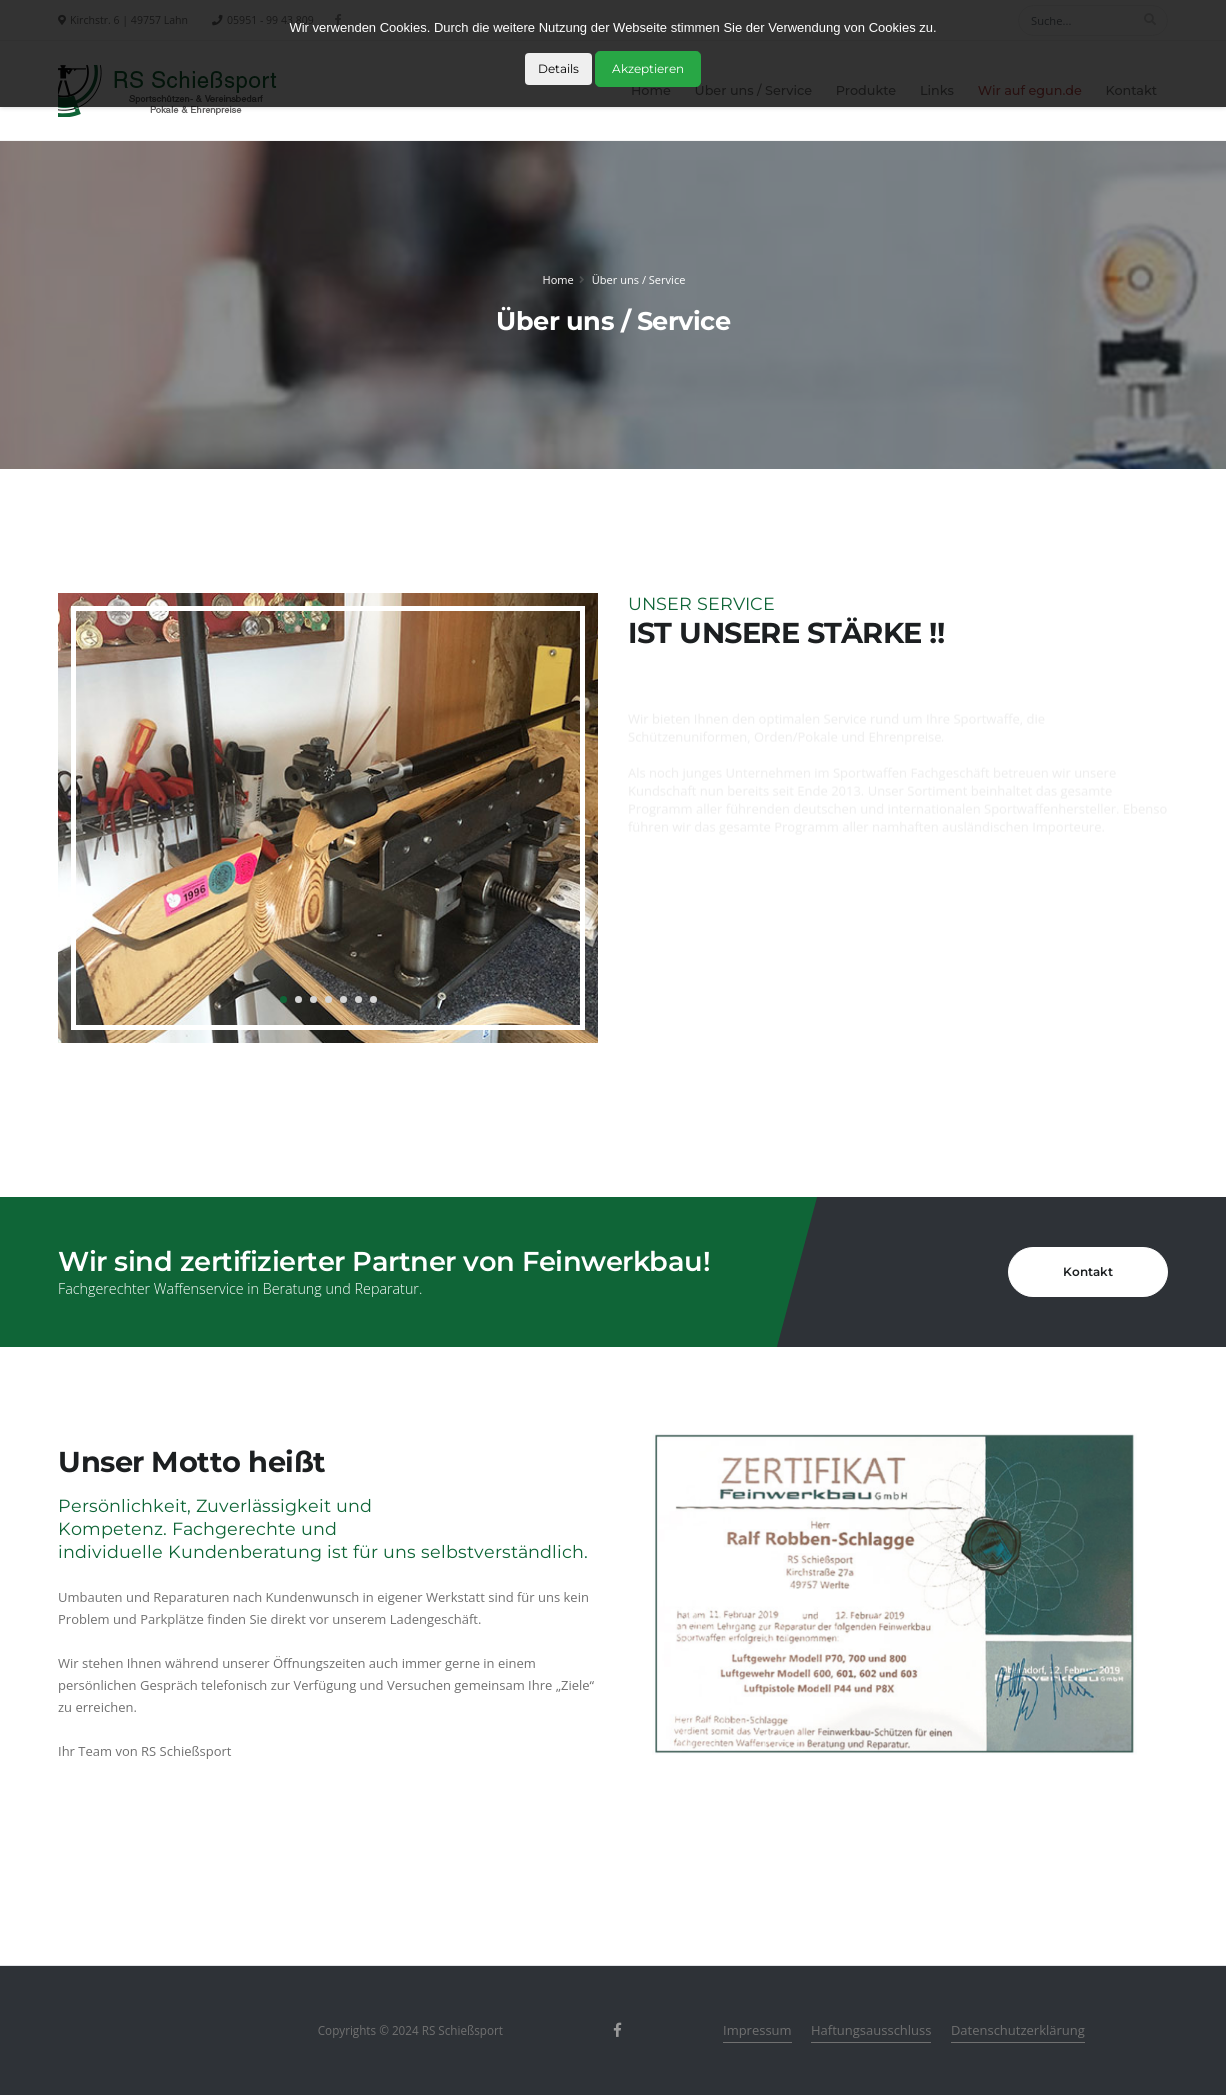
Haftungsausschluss (871, 2030)
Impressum (757, 2030)
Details (558, 68)
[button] (283, 999)
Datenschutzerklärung (1018, 2030)
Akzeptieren (648, 68)
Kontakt (1088, 1271)
